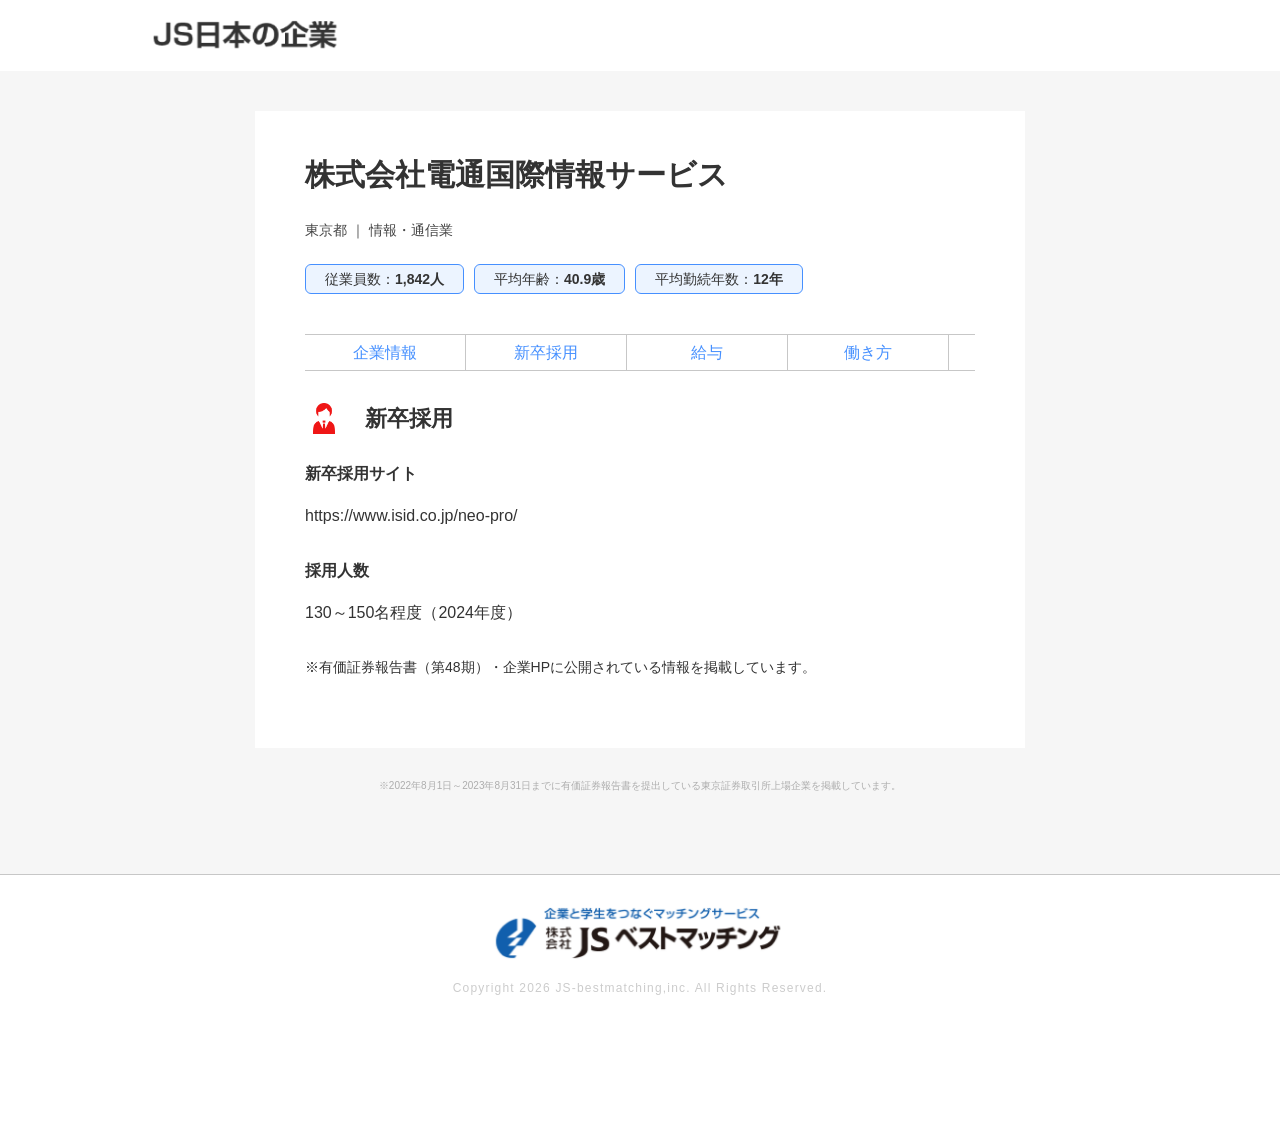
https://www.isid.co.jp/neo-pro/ (411, 515)
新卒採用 (546, 352)
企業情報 (385, 352)
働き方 (868, 352)
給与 (707, 352)
